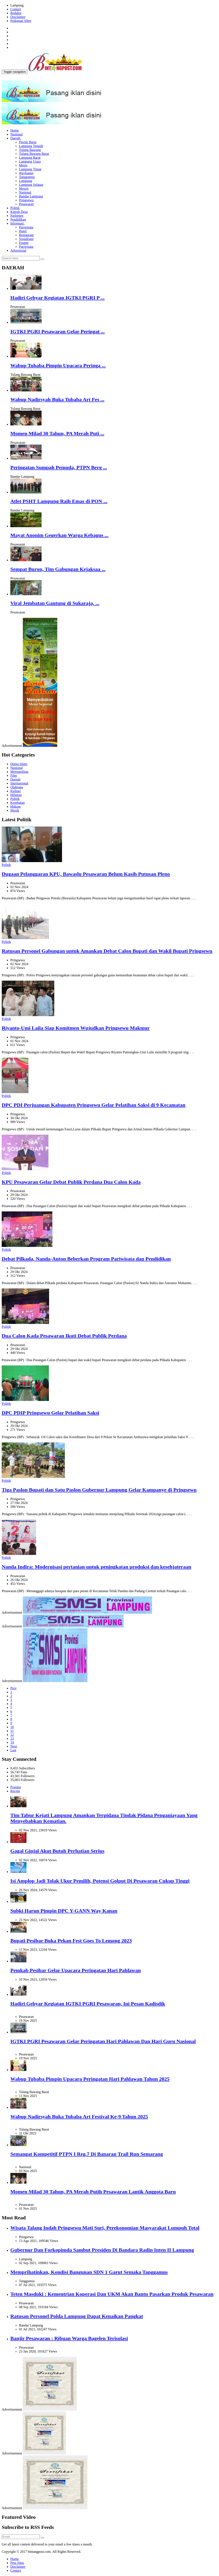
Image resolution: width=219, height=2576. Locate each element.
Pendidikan (18, 219)
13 (12, 1738)
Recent (15, 1791)
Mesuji (23, 188)
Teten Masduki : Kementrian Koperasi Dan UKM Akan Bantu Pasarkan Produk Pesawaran (111, 2294)
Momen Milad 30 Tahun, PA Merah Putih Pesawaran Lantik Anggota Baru (93, 2191)
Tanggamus (27, 177)
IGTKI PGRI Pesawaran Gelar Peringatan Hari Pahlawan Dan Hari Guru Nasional (103, 2041)
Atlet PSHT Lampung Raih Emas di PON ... (58, 501)
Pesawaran (26, 204)
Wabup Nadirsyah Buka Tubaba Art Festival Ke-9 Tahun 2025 (79, 2116)
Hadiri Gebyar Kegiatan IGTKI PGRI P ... (57, 297)
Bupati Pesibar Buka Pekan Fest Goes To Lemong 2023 (71, 1940)
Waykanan (26, 173)
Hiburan (16, 795)
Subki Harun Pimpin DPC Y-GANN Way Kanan (63, 1911)
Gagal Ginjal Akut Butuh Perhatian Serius (57, 1851)
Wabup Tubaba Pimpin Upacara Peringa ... (58, 365)
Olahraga (16, 787)
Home (14, 130)
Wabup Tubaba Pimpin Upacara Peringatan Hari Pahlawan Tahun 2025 (89, 2079)
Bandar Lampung (31, 196)
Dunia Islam (18, 764)
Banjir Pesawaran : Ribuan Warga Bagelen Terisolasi (69, 2338)
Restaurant (26, 235)
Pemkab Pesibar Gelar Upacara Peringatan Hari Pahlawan (75, 1970)
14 (12, 1742)
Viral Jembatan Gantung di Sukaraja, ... (54, 603)
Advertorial (18, 250)
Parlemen (16, 215)
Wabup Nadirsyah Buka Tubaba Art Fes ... (57, 399)
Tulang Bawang (30, 150)
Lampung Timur (30, 169)
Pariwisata (26, 227)
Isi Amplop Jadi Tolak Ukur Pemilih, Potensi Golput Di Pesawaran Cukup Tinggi (99, 1881)
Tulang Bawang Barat (34, 154)
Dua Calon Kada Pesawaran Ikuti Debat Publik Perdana (64, 1336)
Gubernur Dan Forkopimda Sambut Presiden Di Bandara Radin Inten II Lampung (102, 2250)
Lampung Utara (30, 161)
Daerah (15, 138)
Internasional (19, 783)
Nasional (16, 134)
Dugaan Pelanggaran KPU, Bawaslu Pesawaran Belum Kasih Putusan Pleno (86, 874)
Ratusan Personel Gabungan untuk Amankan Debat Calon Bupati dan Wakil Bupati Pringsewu (107, 951)
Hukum (15, 806)
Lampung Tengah (31, 146)
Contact (15, 9)
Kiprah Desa (19, 212)
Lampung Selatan (31, 184)
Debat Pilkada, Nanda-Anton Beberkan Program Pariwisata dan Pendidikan (86, 1259)
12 (12, 1734)
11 (12, 1731)
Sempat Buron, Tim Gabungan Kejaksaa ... (58, 569)
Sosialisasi (26, 239)
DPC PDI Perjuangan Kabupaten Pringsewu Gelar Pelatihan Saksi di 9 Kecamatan (93, 1105)
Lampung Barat (29, 157)
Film (13, 775)
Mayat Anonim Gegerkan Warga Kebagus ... (59, 535)
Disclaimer (17, 17)
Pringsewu (26, 200)
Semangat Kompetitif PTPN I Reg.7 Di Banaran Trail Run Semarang (86, 2154)
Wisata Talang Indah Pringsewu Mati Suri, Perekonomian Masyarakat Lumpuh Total (104, 2228)
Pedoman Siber (20, 21)
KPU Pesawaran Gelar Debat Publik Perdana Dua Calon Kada (71, 1182)
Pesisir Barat (27, 142)
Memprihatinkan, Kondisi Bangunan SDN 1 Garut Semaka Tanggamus (89, 2272)
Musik (14, 810)
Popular (15, 1787)
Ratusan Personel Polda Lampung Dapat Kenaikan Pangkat (76, 2316)
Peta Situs (17, 2563)
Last (13, 1750)
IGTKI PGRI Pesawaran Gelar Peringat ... (57, 331)
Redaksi (16, 13)
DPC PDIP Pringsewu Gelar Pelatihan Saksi (50, 1413)
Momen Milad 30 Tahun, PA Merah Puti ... (57, 433)
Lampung (25, 181)
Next (13, 1746)
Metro (23, 165)
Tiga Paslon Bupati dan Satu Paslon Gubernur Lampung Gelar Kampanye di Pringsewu (99, 1490)
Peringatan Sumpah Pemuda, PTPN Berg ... (58, 467)
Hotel (23, 231)
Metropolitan (19, 771)
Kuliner (15, 791)
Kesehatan (17, 802)
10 (12, 1727)
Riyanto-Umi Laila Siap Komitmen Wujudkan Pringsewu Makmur (76, 1028)
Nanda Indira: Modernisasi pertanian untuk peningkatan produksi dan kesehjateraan (96, 1567)
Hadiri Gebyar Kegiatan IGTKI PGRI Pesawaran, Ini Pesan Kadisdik (87, 2003)
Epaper (24, 243)
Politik (15, 208)
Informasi (17, 223)
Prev (13, 1688)
